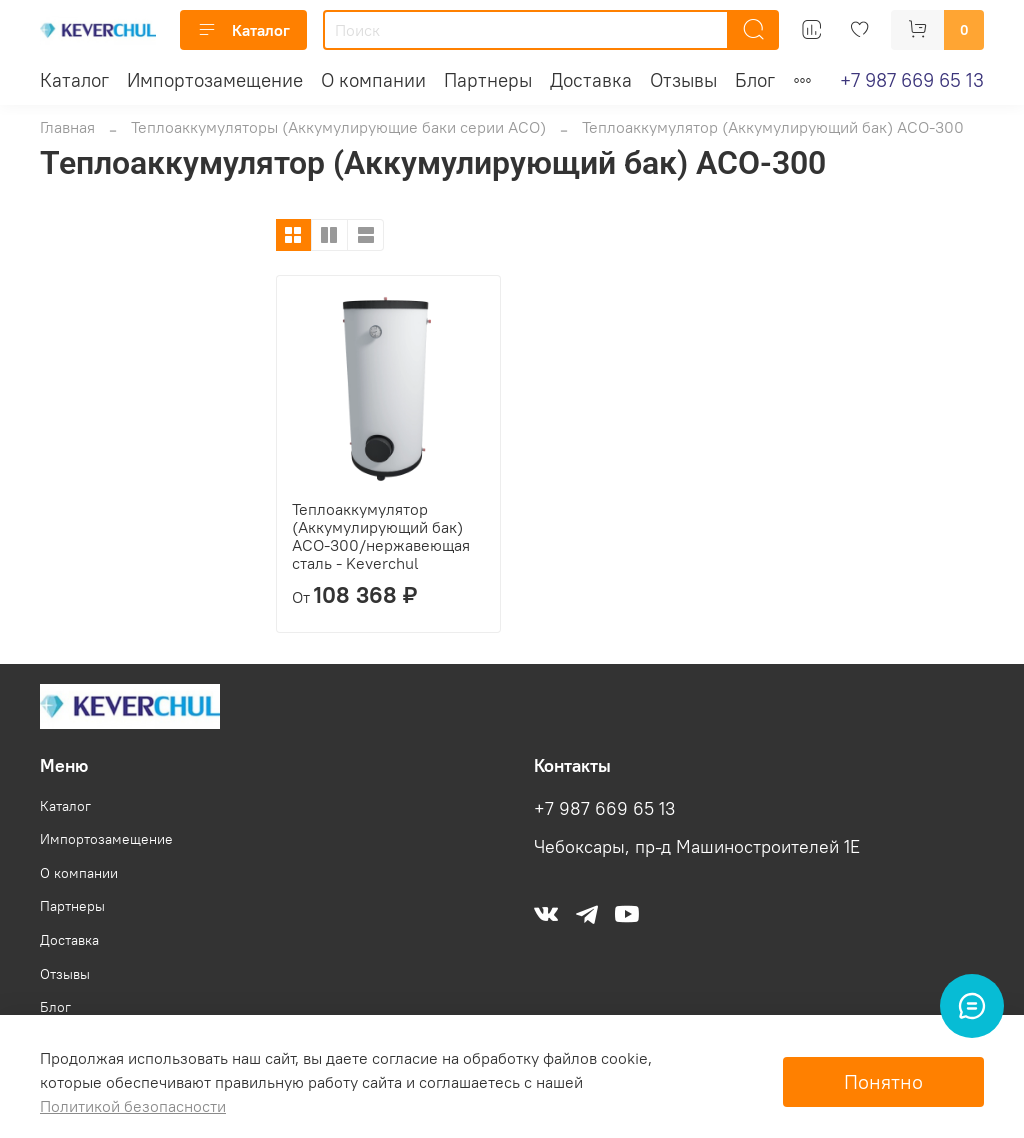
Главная (67, 127)
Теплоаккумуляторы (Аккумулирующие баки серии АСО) (338, 127)
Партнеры (488, 80)
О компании (373, 80)
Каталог (243, 30)
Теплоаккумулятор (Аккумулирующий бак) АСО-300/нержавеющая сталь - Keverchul (381, 536)
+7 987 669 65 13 (912, 80)
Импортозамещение (215, 80)
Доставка (591, 80)
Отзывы (683, 80)
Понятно (883, 1081)
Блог (755, 80)
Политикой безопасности (133, 1106)
